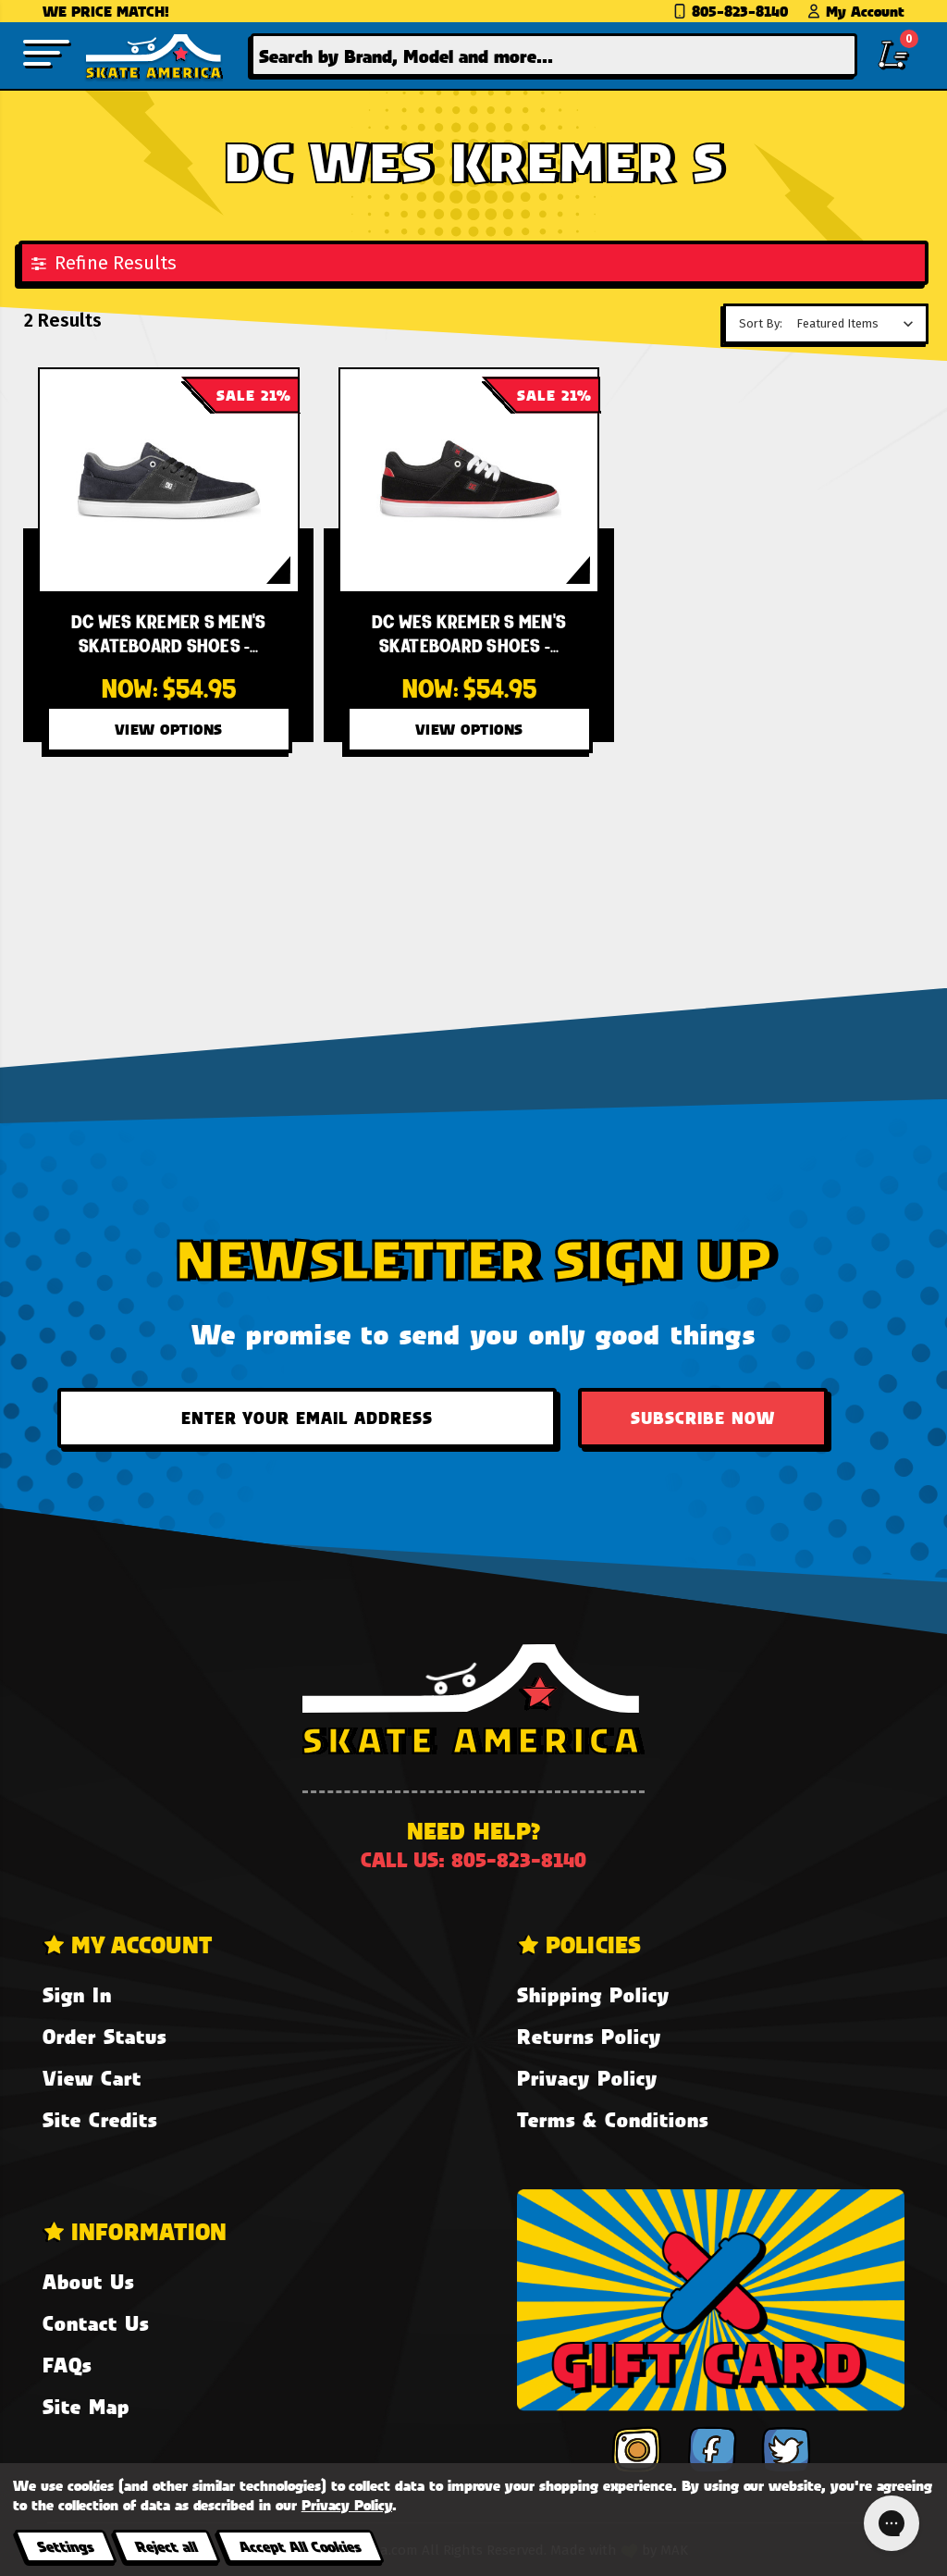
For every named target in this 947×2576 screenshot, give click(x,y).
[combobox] (554, 55)
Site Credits (100, 2119)
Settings (65, 2546)
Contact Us (96, 2323)
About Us (88, 2281)
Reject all (166, 2546)
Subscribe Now (703, 1418)
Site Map (86, 2406)
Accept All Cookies (299, 2546)
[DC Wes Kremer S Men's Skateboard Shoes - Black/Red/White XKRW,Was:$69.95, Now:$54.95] (469, 480)
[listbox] (859, 323)
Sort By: (760, 323)
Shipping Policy (593, 1994)
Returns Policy (589, 2036)
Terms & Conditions (612, 2119)
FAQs (67, 2364)
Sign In (77, 1994)
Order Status (104, 2036)
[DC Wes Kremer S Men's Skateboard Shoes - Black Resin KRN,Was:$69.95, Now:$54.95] (168, 480)
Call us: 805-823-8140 (473, 1859)
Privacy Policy (587, 2077)
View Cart (92, 2077)
